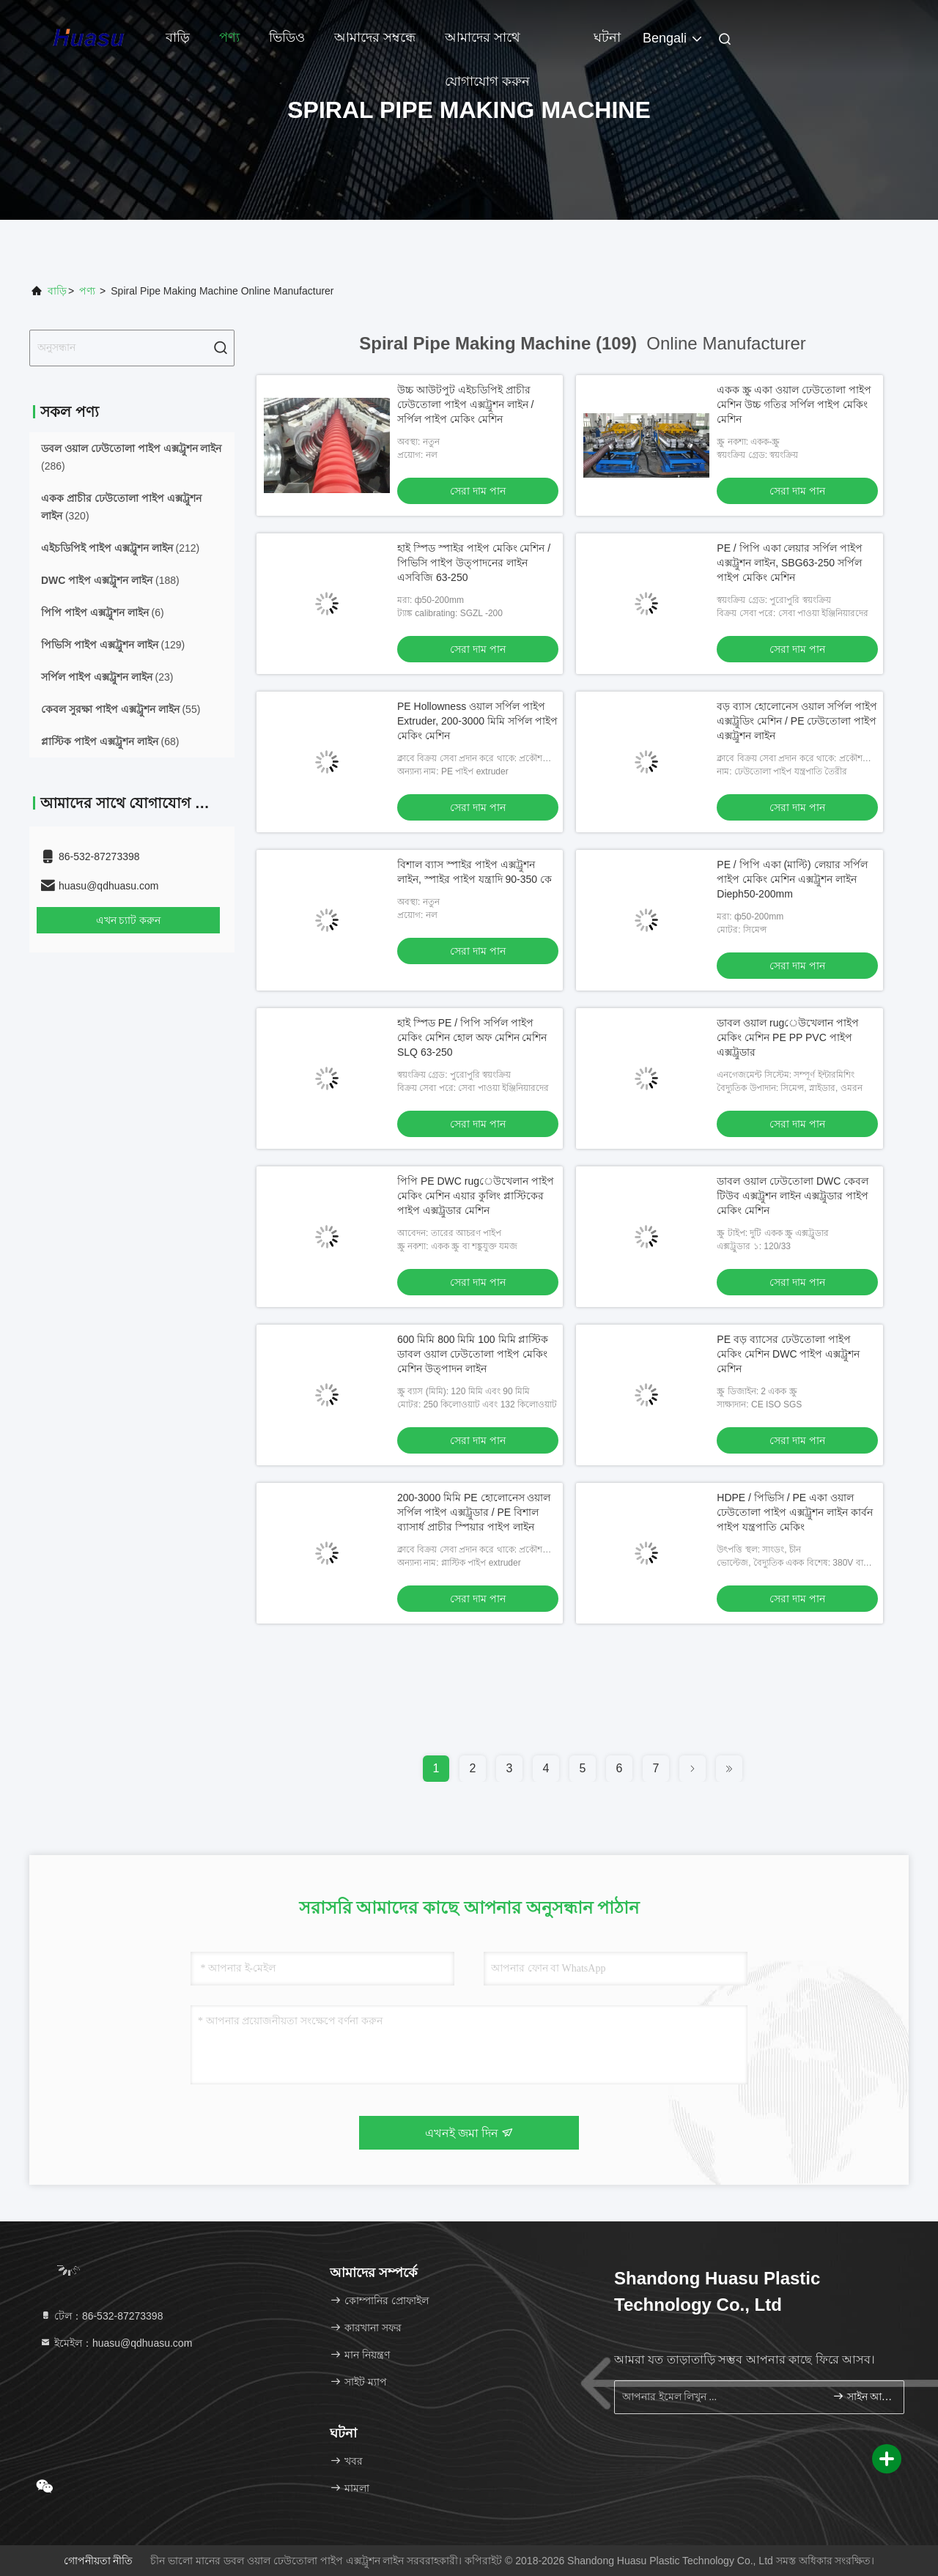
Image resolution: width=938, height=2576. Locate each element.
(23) (107, 677)
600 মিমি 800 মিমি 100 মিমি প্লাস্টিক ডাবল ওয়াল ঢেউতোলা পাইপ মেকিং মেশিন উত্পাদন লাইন (472, 1353)
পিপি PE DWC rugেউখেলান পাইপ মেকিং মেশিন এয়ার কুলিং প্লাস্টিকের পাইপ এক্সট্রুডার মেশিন (475, 1195)
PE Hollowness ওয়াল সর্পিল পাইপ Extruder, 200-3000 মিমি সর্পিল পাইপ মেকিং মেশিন (477, 720)
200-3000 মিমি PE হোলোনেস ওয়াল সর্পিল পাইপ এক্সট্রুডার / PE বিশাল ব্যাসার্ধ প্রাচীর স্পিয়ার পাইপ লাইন (473, 1512)
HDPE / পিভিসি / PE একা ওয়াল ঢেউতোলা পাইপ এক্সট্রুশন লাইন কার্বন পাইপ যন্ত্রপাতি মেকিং (795, 1512)
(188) (110, 580)
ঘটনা (607, 37)
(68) (110, 741)
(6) (102, 612)
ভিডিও (287, 37)
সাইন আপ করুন (862, 2396)
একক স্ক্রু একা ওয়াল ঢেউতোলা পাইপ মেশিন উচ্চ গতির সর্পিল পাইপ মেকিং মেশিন (794, 404)
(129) (113, 645)
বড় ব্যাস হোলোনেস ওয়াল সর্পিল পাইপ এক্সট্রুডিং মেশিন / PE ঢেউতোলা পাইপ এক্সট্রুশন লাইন (796, 720)
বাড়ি (178, 37)
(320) (121, 507)
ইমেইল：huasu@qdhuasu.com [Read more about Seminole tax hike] (116, 2343)
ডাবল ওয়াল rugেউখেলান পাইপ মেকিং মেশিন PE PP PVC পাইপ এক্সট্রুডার (788, 1037)
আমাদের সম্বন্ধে (375, 37)
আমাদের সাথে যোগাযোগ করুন (487, 44)
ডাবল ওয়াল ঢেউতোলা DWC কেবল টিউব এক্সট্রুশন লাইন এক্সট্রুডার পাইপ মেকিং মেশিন (792, 1195)
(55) (120, 709)
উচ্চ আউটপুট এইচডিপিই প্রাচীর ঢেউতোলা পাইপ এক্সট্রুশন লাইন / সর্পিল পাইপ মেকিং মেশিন (465, 404)
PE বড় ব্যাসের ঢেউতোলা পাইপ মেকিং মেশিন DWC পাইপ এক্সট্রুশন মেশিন (788, 1353)
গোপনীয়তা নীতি (98, 2560)
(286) (131, 457)
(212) (120, 548)
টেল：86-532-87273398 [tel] (101, 2316)
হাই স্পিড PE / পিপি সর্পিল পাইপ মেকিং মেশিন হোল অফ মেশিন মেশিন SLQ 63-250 (472, 1037)
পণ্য (229, 37)
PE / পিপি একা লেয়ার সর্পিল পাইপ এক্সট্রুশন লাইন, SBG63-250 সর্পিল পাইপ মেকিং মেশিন (790, 562)
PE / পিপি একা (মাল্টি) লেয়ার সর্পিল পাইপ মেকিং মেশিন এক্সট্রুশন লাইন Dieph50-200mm (792, 879)
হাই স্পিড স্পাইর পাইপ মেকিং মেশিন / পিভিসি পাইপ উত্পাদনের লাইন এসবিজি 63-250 (473, 562)
